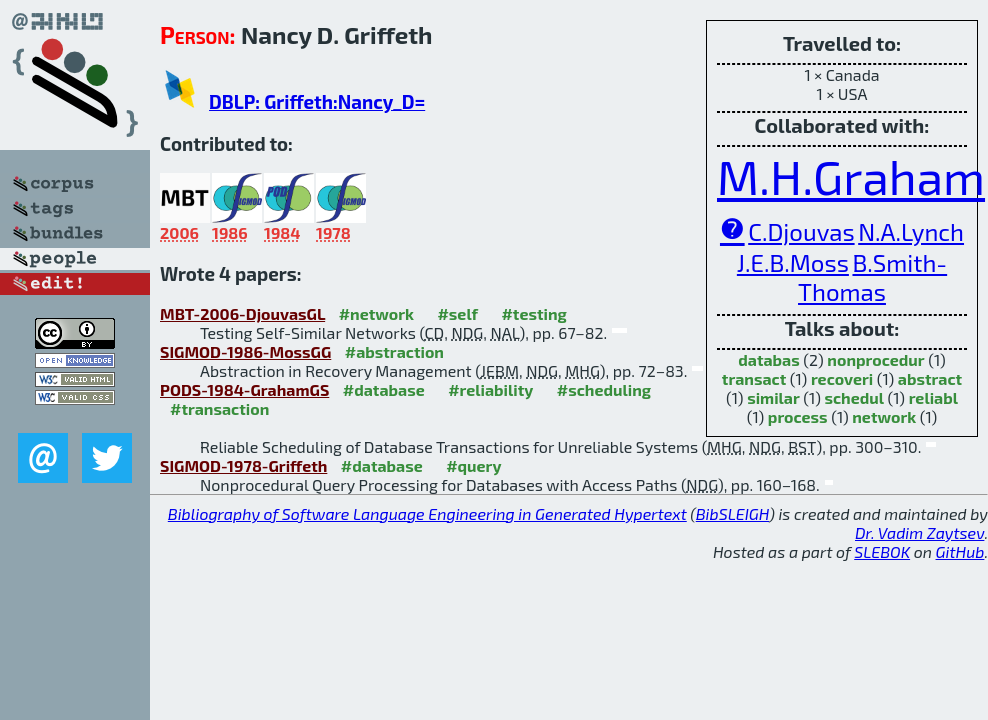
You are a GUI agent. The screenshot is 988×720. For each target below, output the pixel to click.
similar (773, 397)
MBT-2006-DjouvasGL (242, 313)
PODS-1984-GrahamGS (244, 389)
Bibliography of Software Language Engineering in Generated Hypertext (427, 513)
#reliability (490, 389)
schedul (854, 397)
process (798, 416)
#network (376, 313)
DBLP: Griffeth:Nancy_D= (317, 101)
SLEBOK (882, 551)
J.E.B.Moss (793, 262)
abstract (930, 378)
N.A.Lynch (911, 231)
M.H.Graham (851, 176)
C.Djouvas (801, 231)
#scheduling (604, 389)
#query (473, 465)
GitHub (960, 551)
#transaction (219, 408)
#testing (533, 313)
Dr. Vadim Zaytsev (919, 532)
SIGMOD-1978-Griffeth (243, 465)
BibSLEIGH (732, 513)
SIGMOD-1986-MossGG (245, 351)
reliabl (933, 397)
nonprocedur (875, 359)
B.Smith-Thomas (872, 277)
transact (754, 378)
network (884, 416)
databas (768, 359)
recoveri (842, 378)
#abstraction (394, 351)
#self (457, 313)
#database (384, 389)
